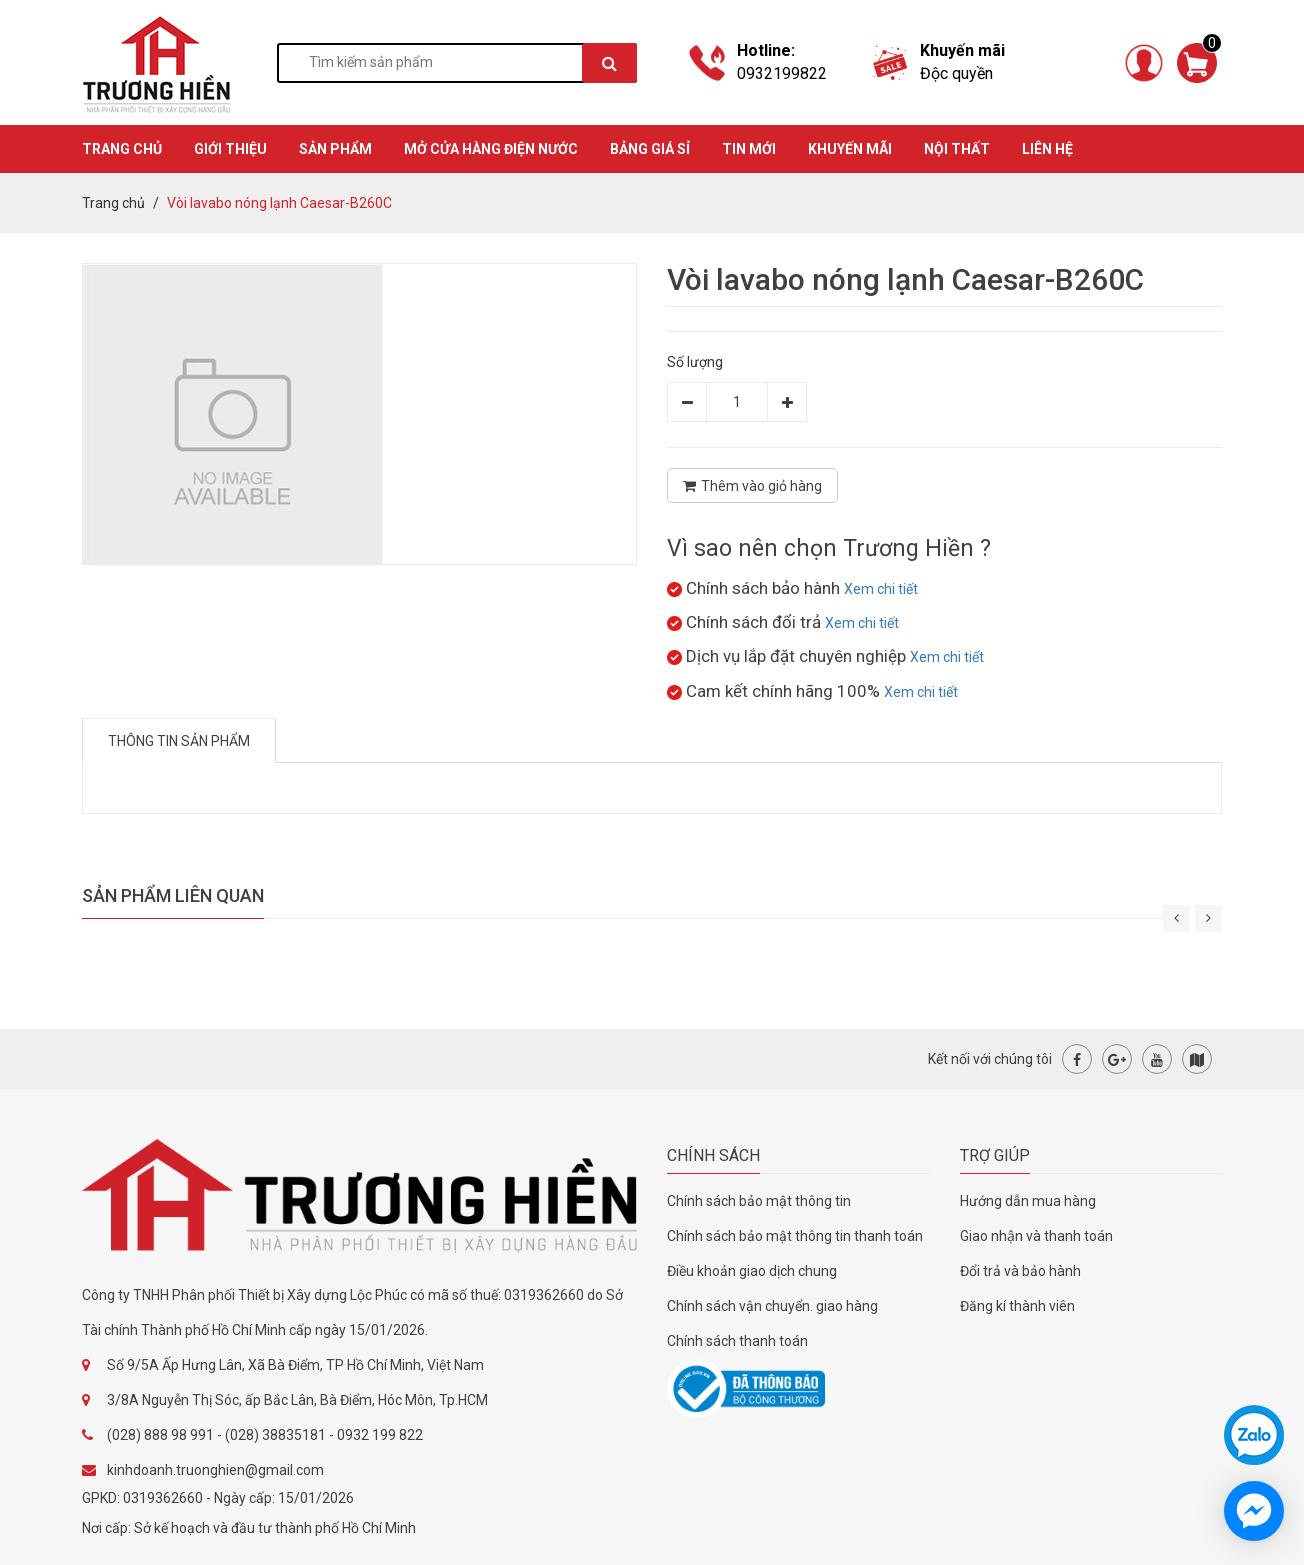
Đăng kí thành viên (1017, 1306)
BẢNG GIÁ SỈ (650, 149)
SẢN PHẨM (335, 149)
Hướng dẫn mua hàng (1028, 1201)
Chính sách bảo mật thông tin (759, 1201)
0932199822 (782, 73)
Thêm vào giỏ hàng (752, 486)
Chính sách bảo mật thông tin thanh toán (795, 1236)
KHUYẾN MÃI (850, 149)
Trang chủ (113, 203)
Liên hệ (1047, 149)
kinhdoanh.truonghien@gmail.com (215, 1470)
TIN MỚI (749, 149)
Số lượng (695, 362)
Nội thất (957, 149)
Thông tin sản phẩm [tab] (179, 741)
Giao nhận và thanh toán (1036, 1236)
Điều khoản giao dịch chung (752, 1271)
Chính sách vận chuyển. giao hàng (772, 1306)
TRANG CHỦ (122, 149)
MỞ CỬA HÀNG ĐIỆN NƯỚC (491, 149)
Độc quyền (956, 73)
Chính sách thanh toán (737, 1341)
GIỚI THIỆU (230, 149)
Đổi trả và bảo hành (1020, 1271)
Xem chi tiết (881, 589)
